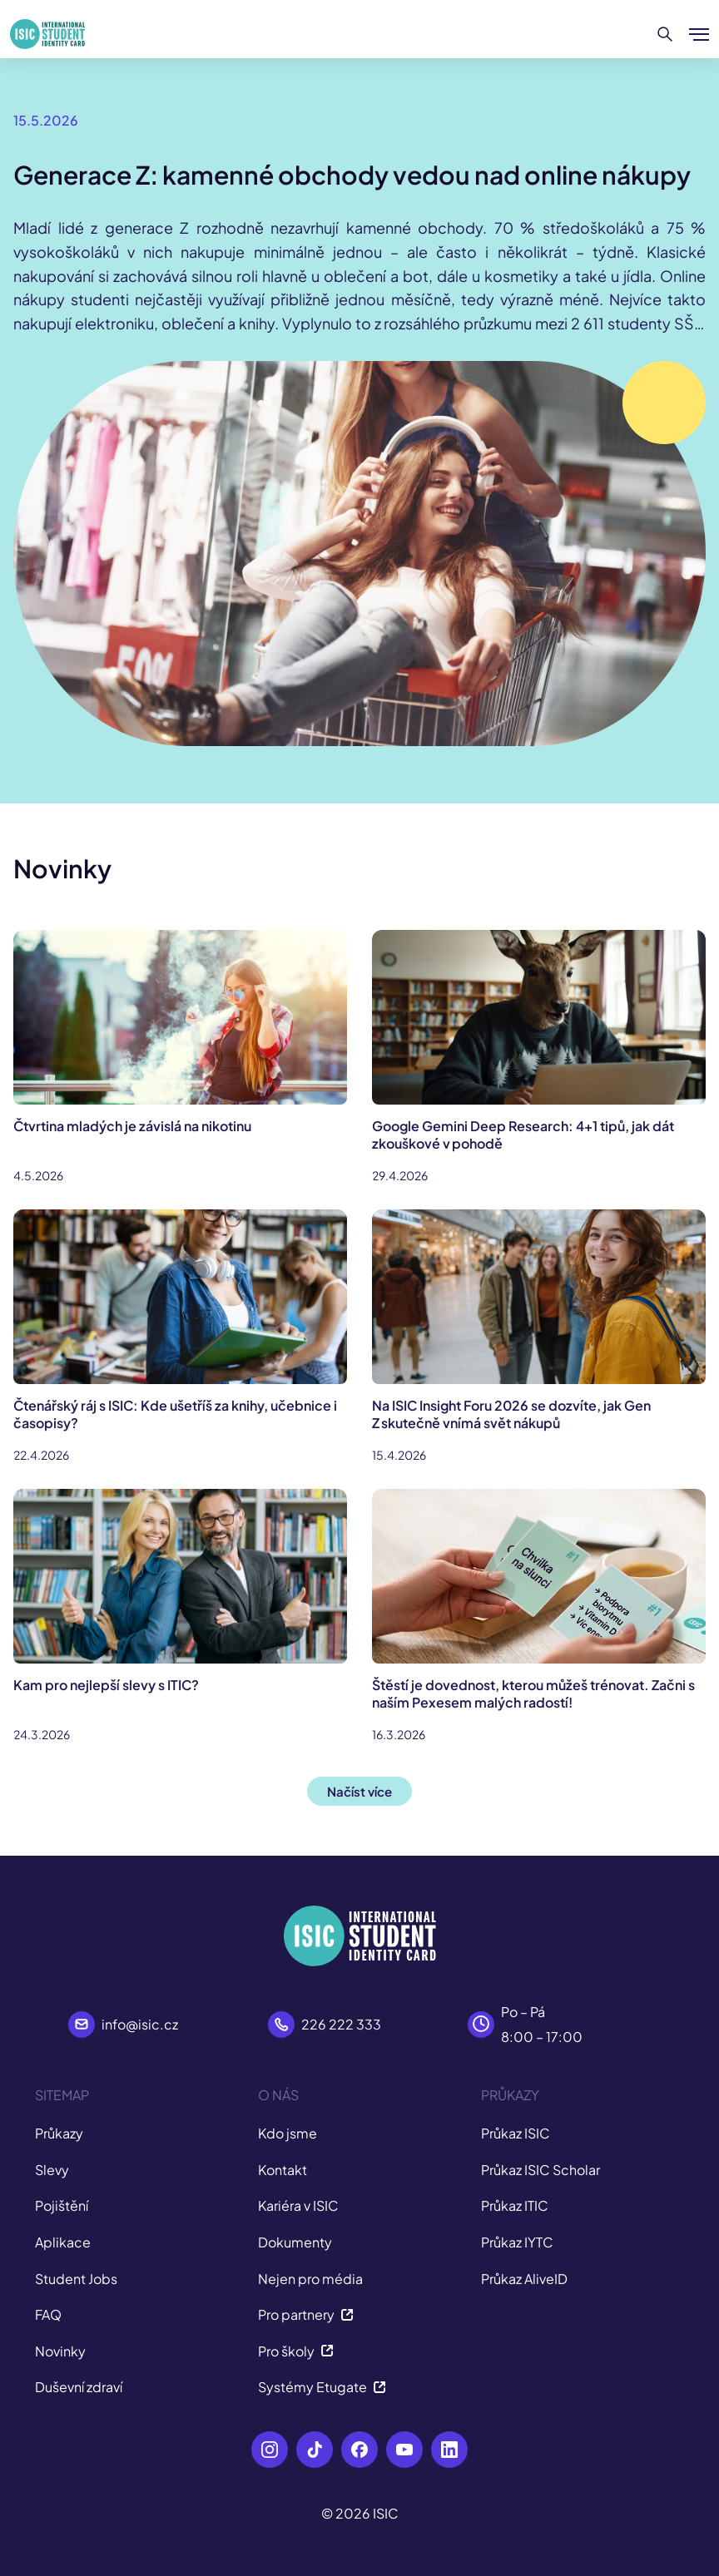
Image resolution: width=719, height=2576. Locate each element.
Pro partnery (306, 2314)
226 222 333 (341, 2024)
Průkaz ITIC (514, 2205)
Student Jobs (76, 2278)
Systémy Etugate (322, 2387)
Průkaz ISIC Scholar (540, 2169)
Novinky (60, 2351)
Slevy (52, 2169)
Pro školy (296, 2351)
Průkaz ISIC (515, 2133)
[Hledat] (665, 34)
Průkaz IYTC (517, 2242)
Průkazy (59, 2133)
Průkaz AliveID (524, 2278)
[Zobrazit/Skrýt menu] (699, 34)
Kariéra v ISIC (298, 2205)
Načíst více (359, 1791)
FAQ (48, 2314)
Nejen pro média (310, 2278)
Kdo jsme (287, 2133)
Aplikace (63, 2242)
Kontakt (282, 2169)
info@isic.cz (140, 2024)
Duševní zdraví (78, 2387)
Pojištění (61, 2205)
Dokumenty (295, 2242)
